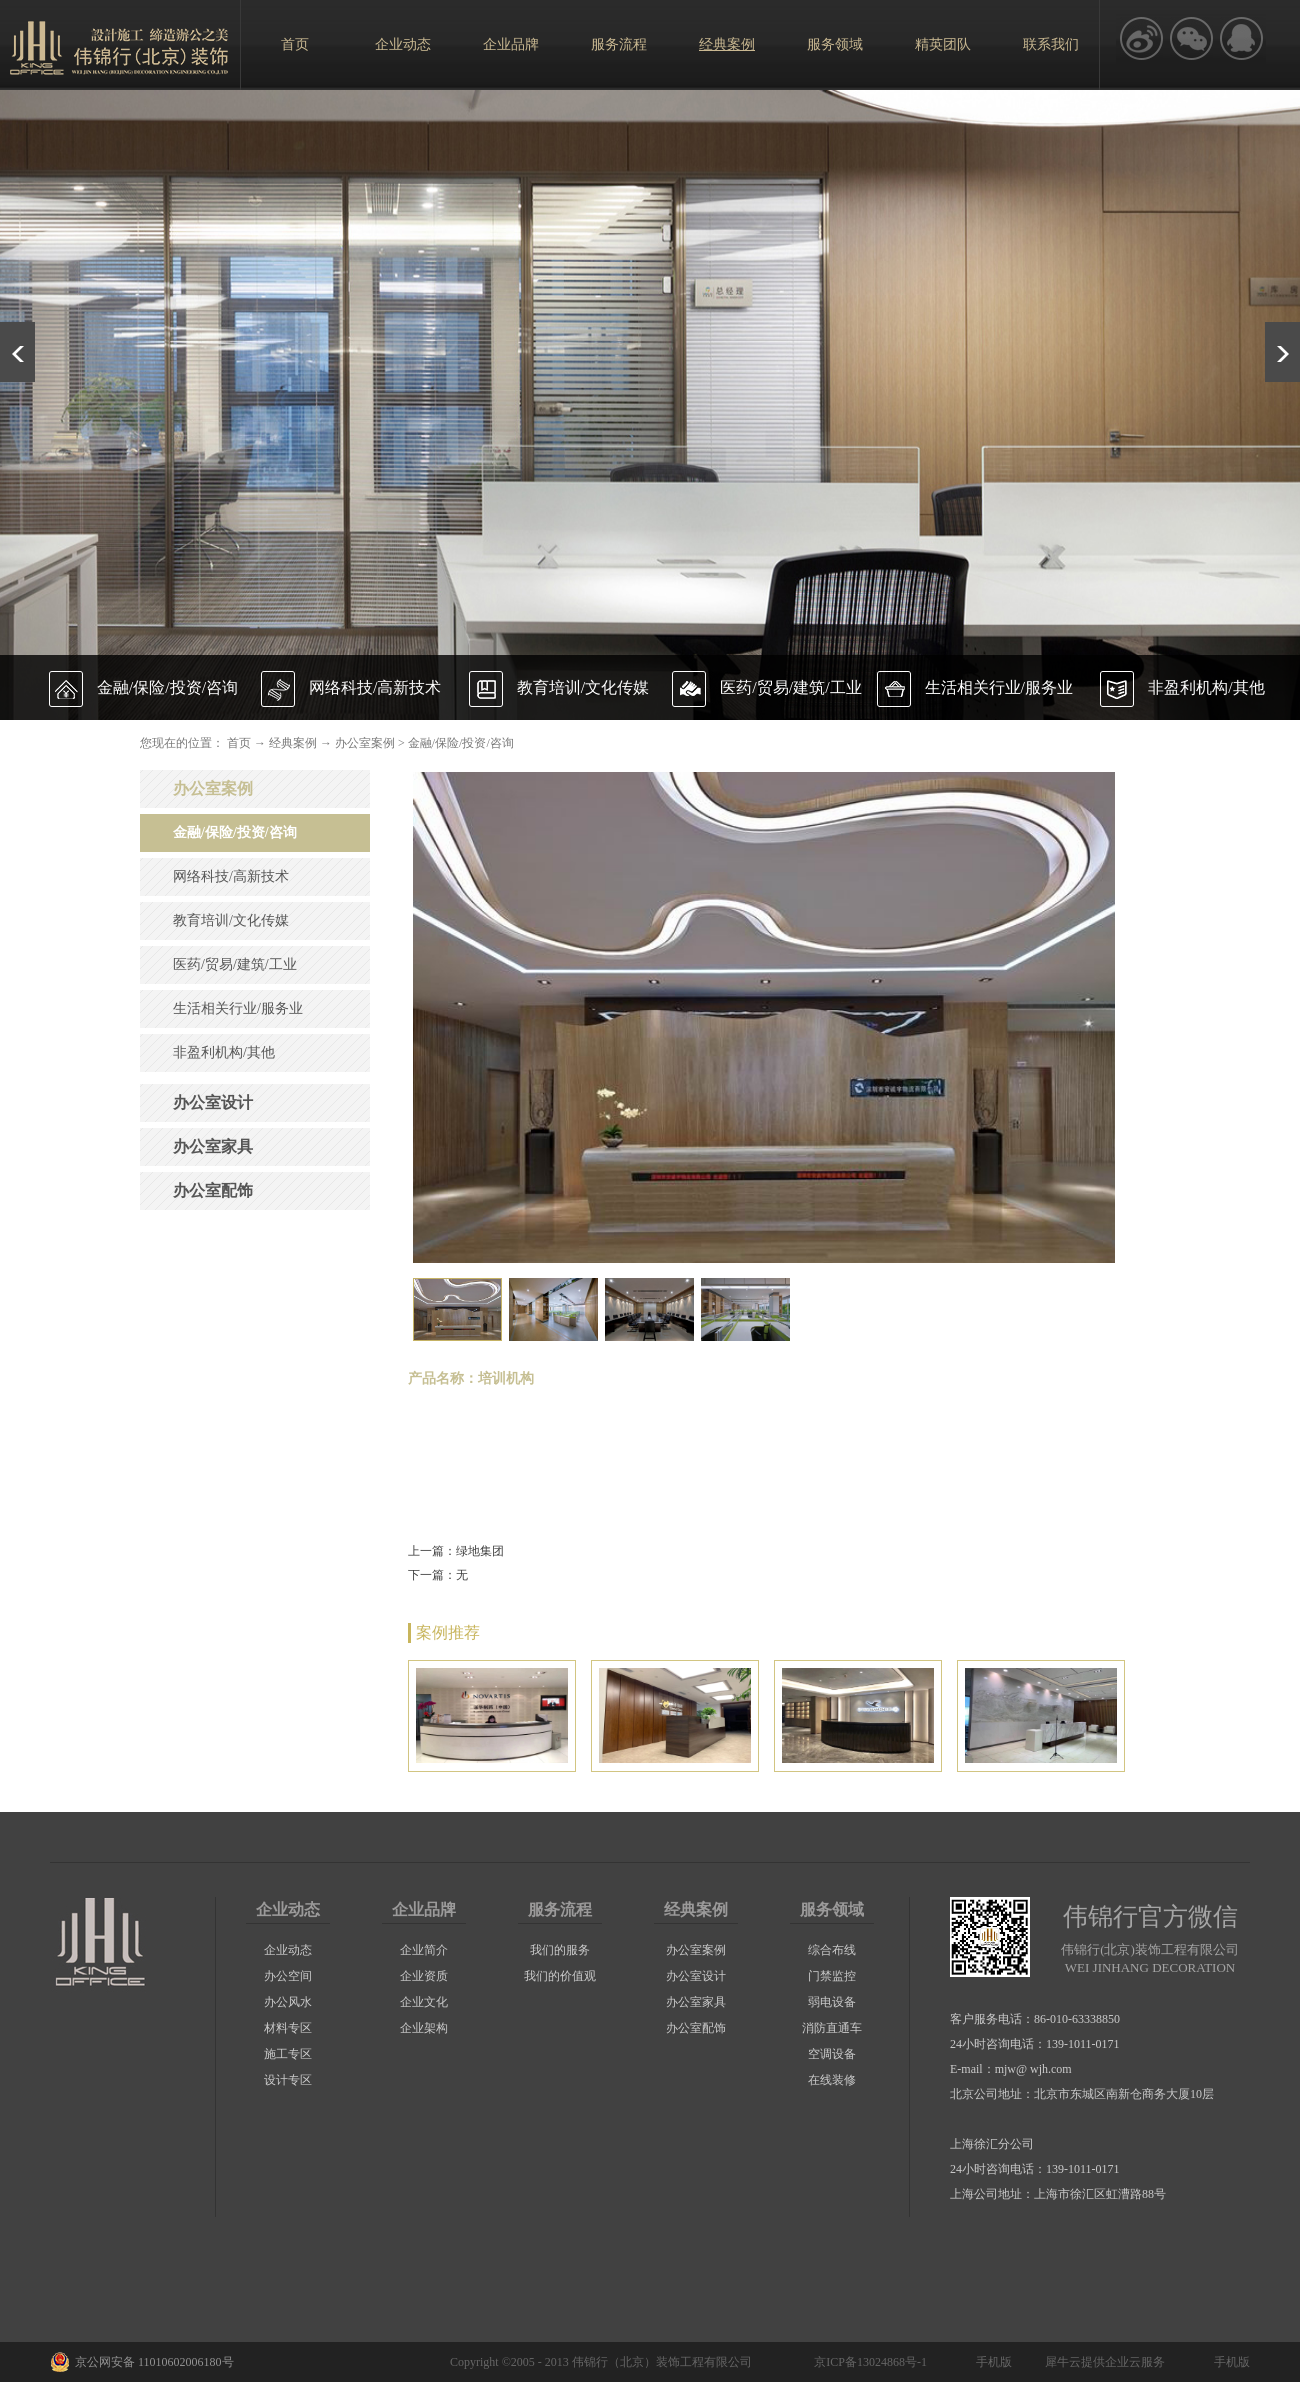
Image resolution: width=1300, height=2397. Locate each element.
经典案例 (293, 743)
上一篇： (456, 1551)
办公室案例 (365, 743)
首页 (295, 44)
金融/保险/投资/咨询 (461, 743)
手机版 (991, 2362)
